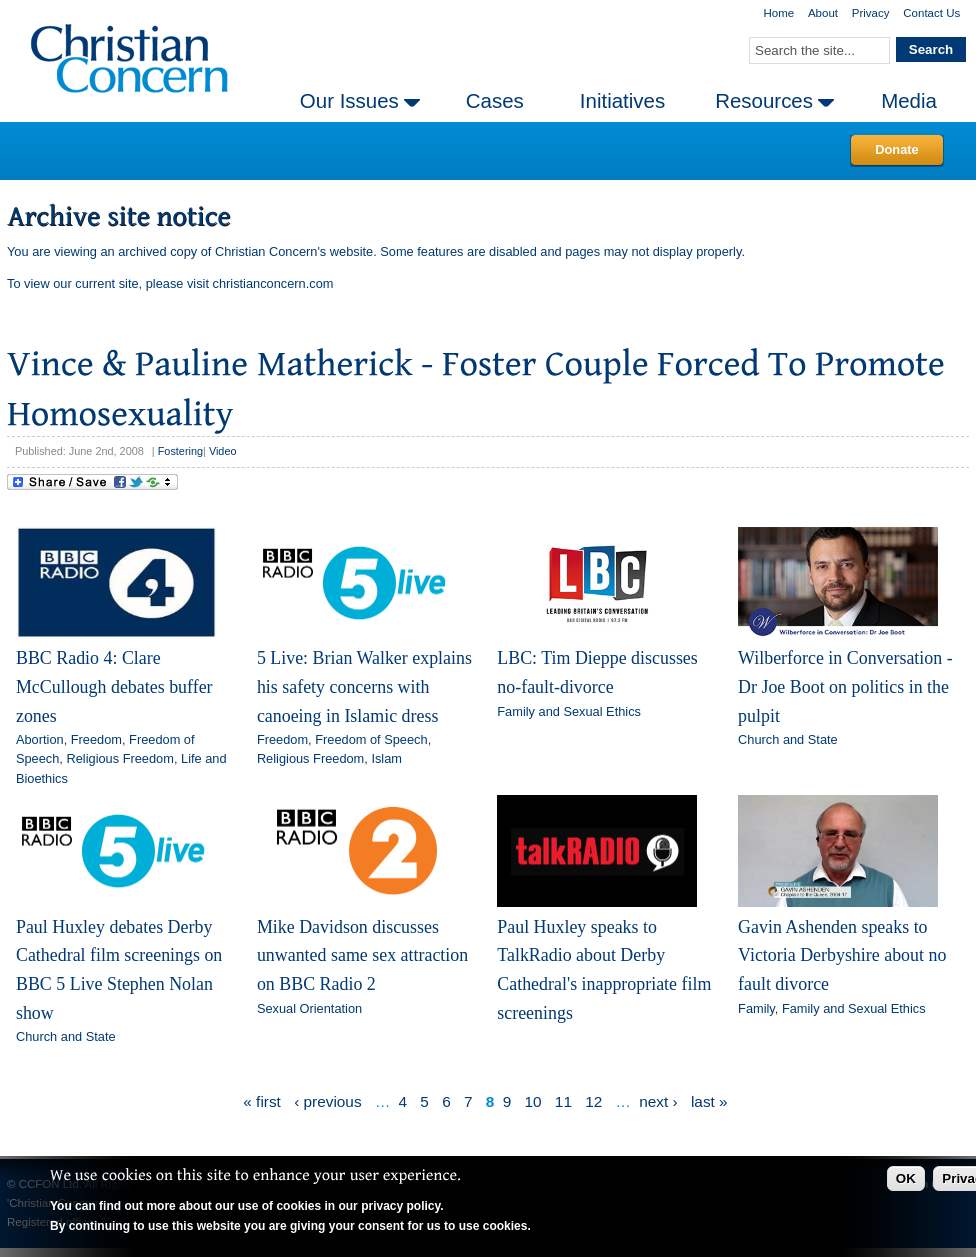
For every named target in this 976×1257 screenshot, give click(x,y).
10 (532, 1101)
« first (262, 1101)
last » (709, 1101)
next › (658, 1101)
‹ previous (327, 1101)
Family (756, 1008)
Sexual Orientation (309, 1008)
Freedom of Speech (371, 739)
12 (593, 1101)
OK (906, 1178)
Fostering (180, 451)
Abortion (40, 739)
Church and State (788, 739)
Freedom (96, 739)
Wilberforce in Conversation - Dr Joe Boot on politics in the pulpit (845, 686)
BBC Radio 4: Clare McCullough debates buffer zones (114, 686)
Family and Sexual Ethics (569, 711)
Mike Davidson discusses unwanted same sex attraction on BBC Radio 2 (362, 955)
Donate (896, 149)
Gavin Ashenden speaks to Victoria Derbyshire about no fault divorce (842, 955)
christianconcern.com (273, 283)
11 (563, 1101)
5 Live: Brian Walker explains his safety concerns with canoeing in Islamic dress (364, 686)
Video (223, 451)
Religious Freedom (119, 758)
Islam (386, 758)
